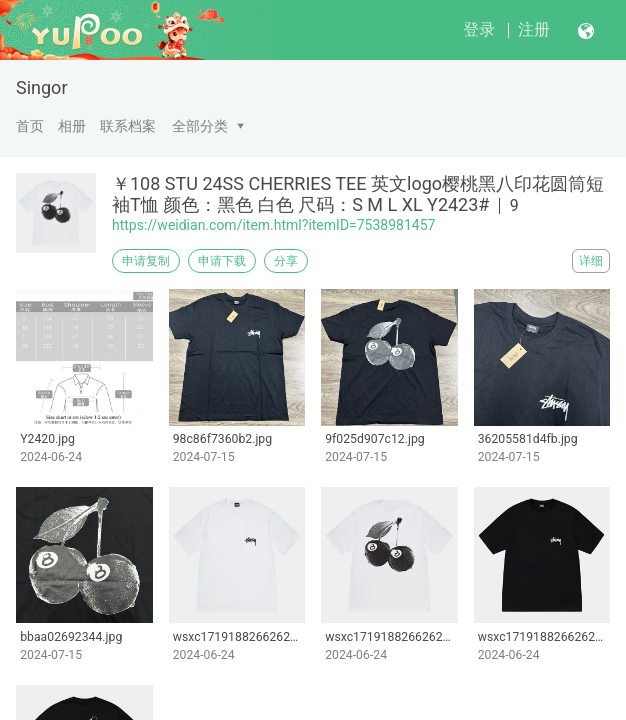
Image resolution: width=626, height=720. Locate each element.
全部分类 (200, 126)
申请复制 (146, 261)
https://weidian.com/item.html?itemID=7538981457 (273, 225)
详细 (591, 261)
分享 (286, 261)
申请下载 (222, 261)
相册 (72, 126)
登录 (479, 29)
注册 (534, 29)
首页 (30, 126)
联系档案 (128, 126)
